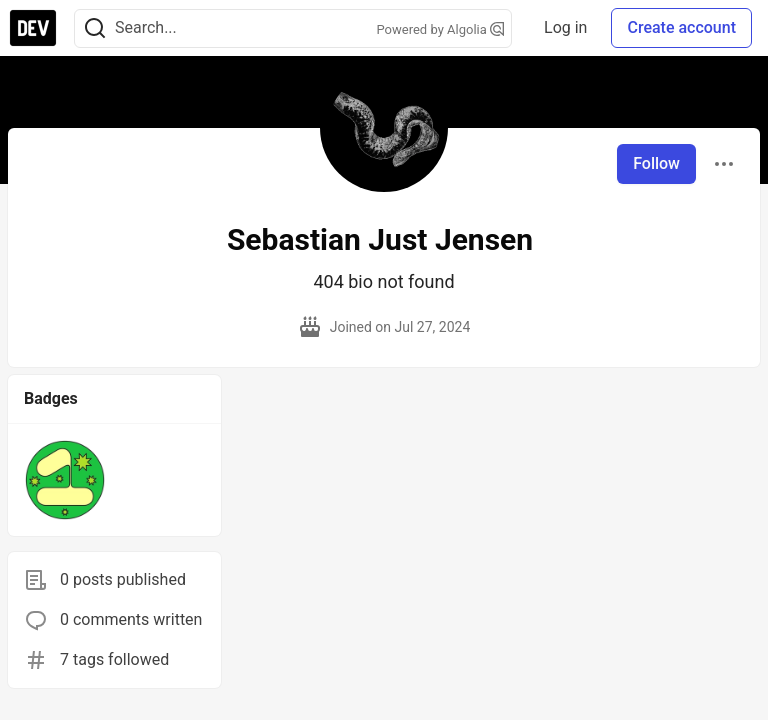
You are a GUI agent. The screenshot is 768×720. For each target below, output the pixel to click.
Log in (565, 27)
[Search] (95, 28)
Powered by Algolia (441, 29)
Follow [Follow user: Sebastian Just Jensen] (656, 163)
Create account (681, 27)
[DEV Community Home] (33, 28)
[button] (65, 480)
